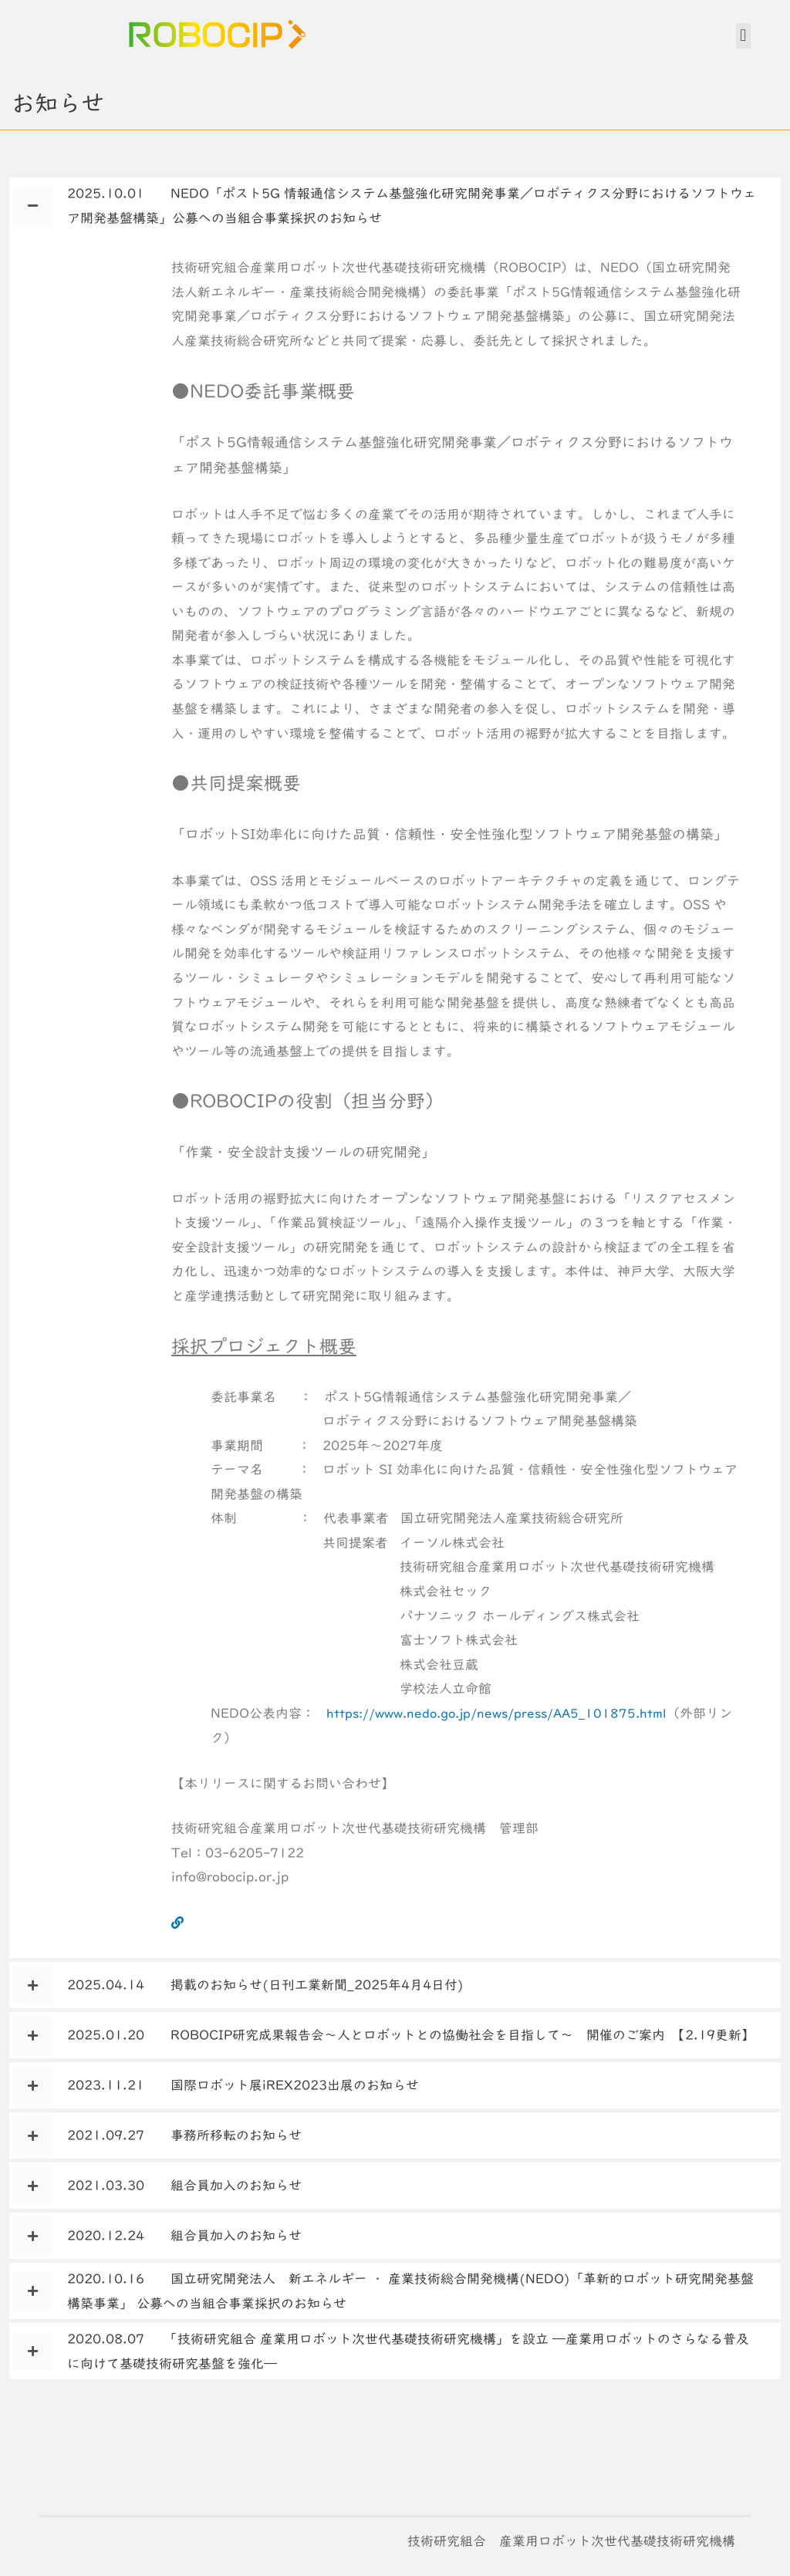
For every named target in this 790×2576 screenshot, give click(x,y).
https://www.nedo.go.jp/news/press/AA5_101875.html (506, 1713)
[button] (743, 36)
